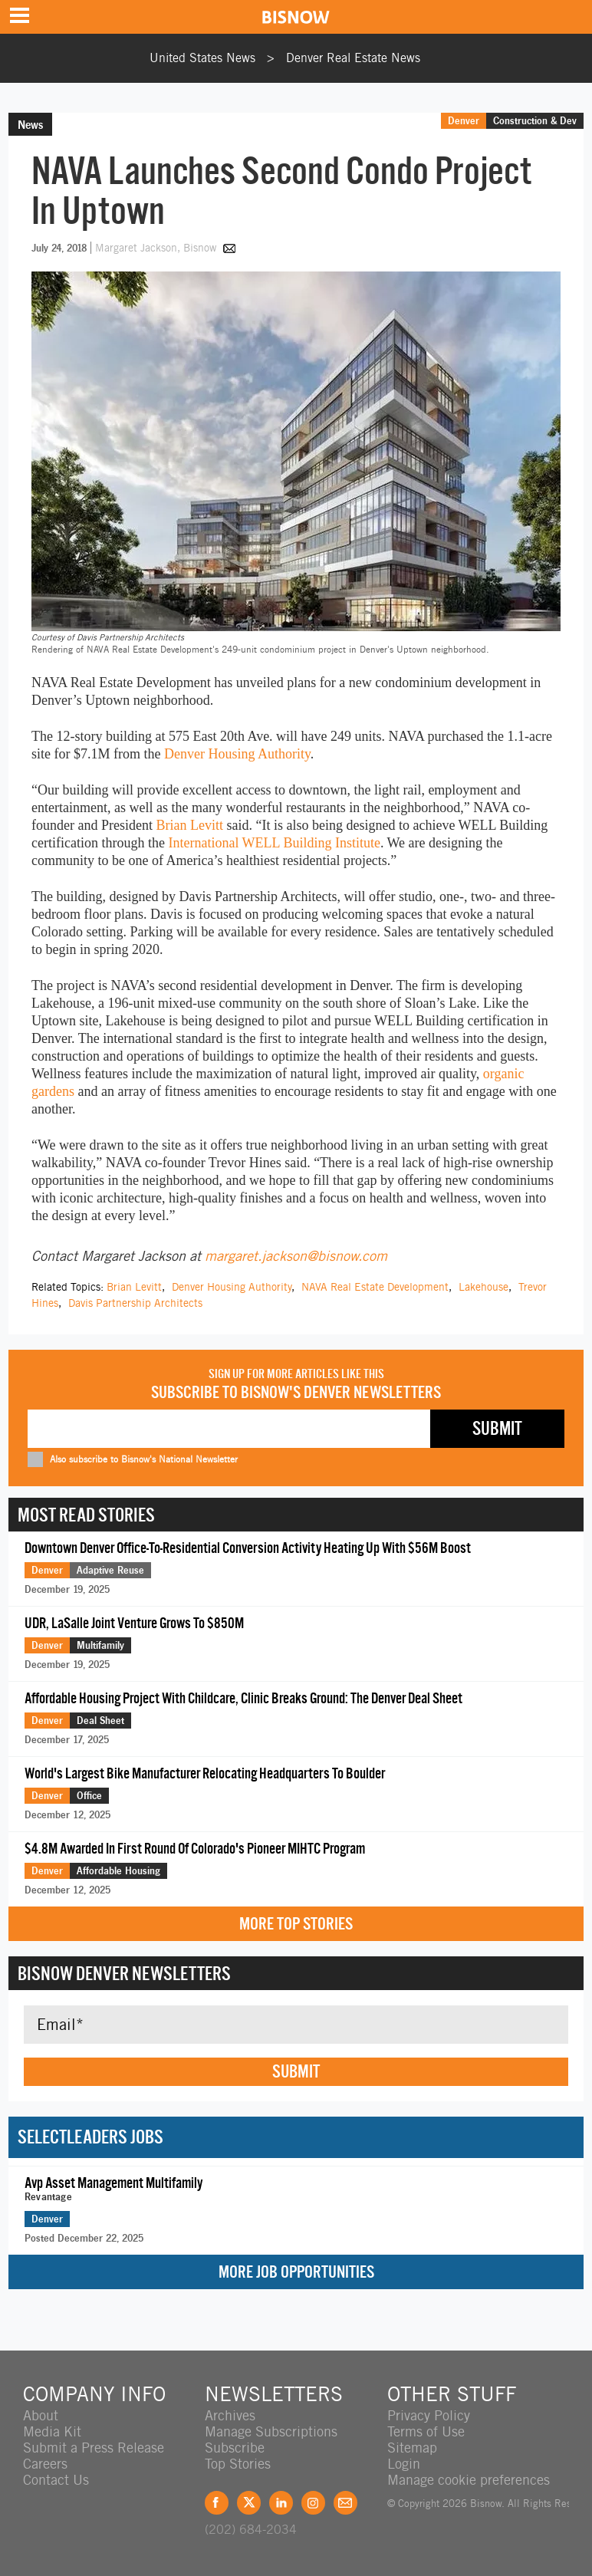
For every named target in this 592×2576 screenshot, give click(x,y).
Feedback (345, 2503)
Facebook (217, 2503)
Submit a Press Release (93, 2447)
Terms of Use (426, 2431)
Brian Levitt (189, 825)
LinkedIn (281, 2503)
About (40, 2415)
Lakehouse (483, 1287)
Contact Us (56, 2480)
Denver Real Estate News (353, 58)
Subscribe (235, 2447)
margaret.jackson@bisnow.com (296, 1256)
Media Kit (52, 2431)
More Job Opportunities (296, 2272)
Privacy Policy (428, 2415)
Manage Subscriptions (271, 2431)
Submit (296, 2071)
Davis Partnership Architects (135, 1303)
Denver (463, 120)
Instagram (313, 2503)
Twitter (249, 2503)
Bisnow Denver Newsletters (124, 1973)
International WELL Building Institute (274, 842)
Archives (230, 2415)
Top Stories (238, 2464)
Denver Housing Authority (237, 754)
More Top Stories (296, 1923)
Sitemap (412, 2447)
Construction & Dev (535, 120)
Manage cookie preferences (468, 2480)
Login (403, 2464)
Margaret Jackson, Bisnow (157, 248)
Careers (45, 2464)
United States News (202, 58)
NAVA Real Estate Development (375, 1287)
